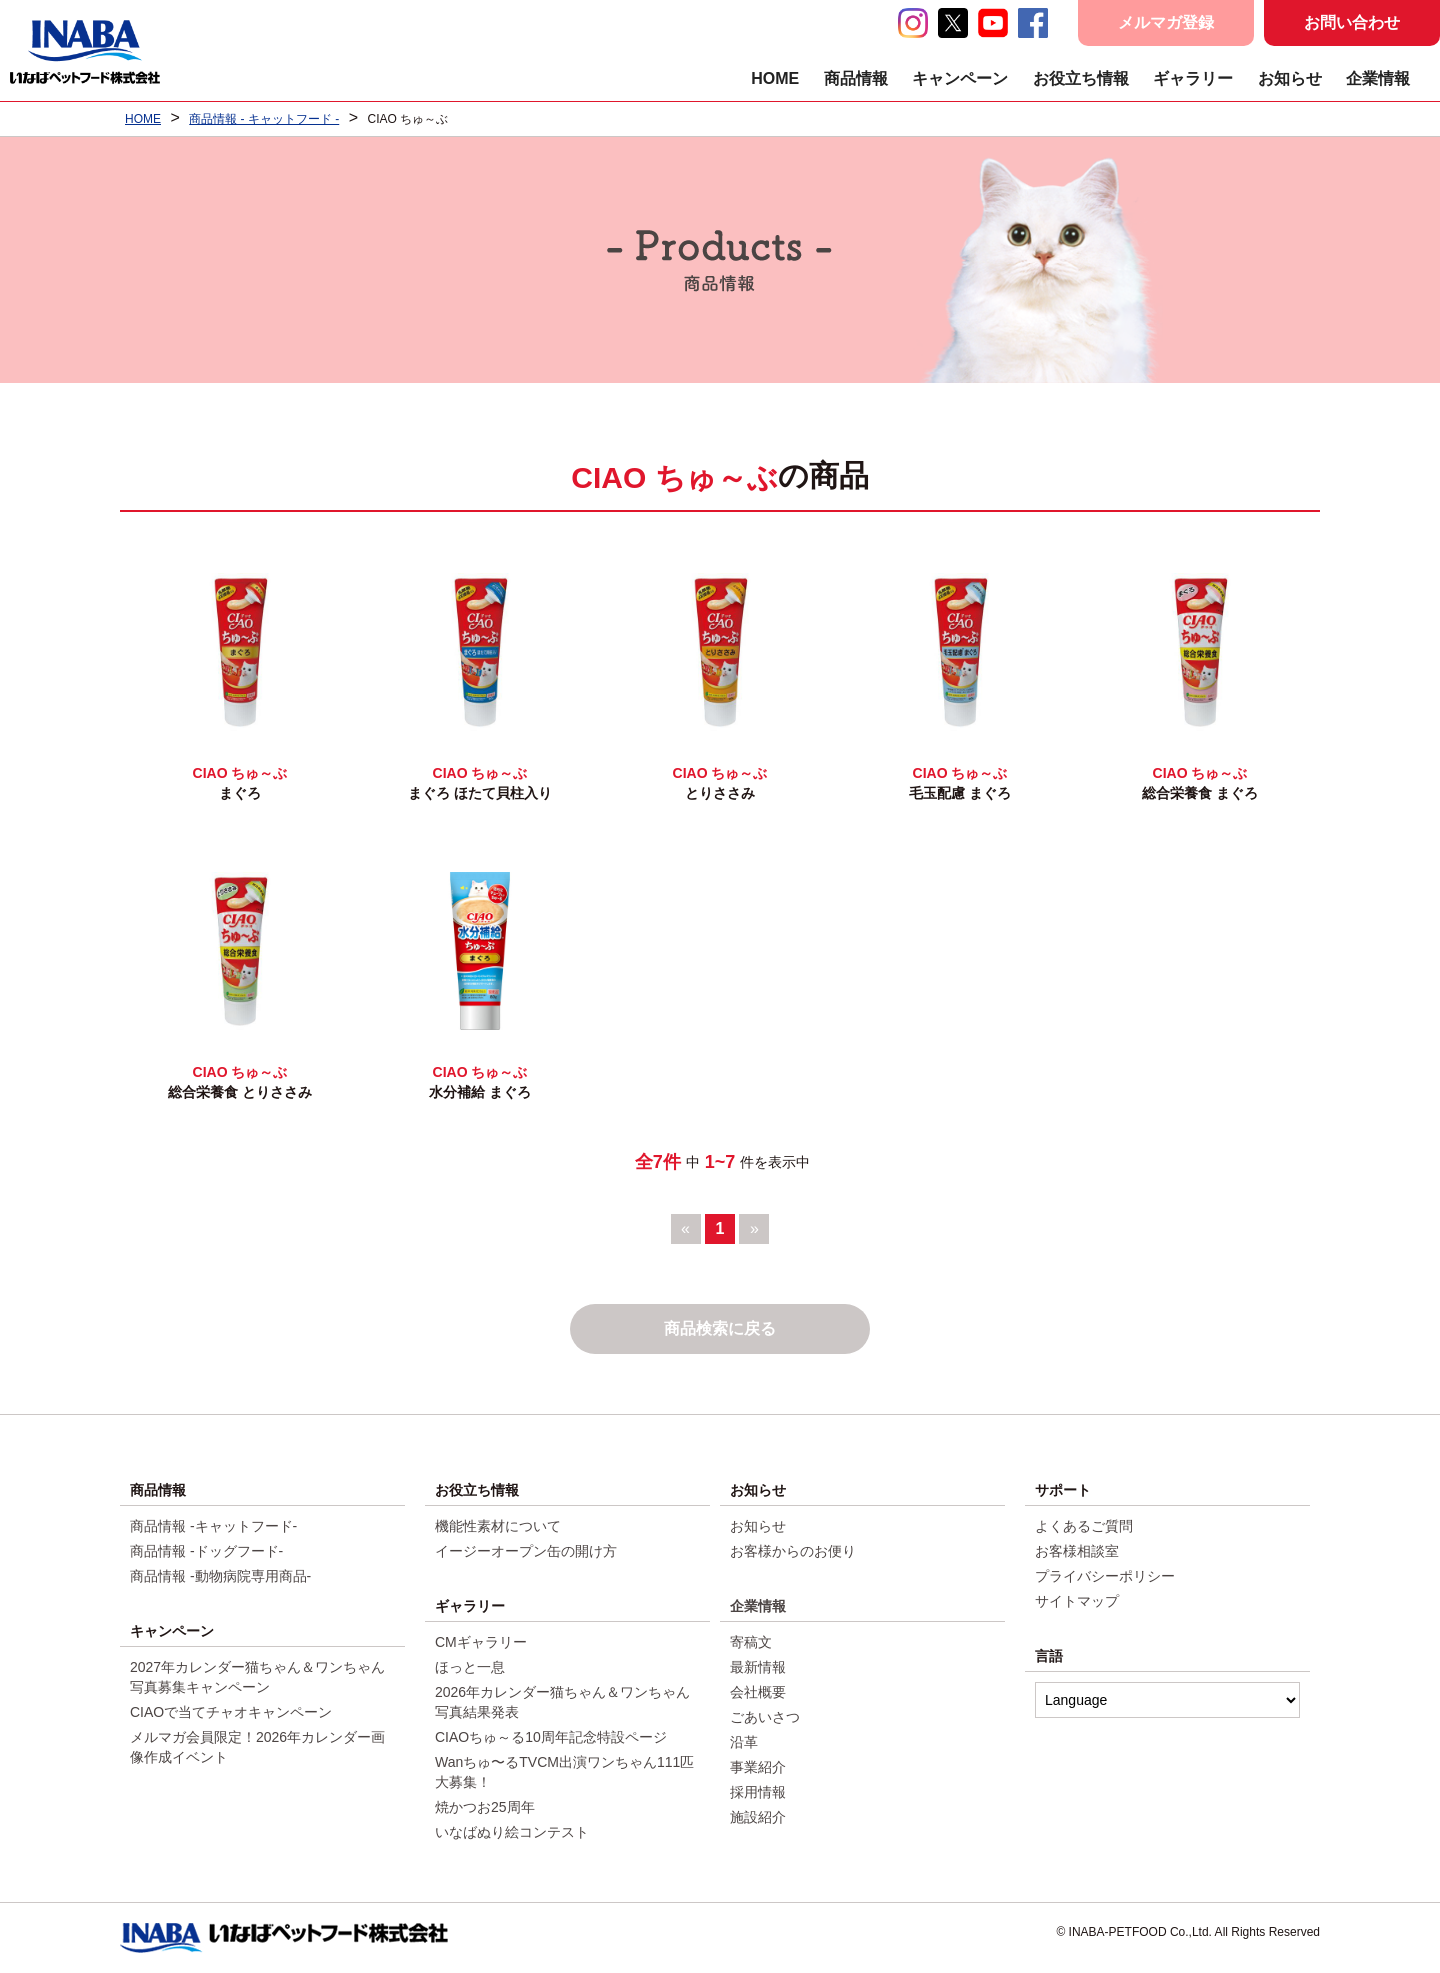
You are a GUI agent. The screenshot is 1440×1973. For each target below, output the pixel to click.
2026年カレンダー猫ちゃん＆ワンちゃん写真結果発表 (562, 1702)
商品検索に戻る (720, 1328)
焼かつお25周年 (485, 1807)
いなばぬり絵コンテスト (512, 1832)
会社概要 (758, 1692)
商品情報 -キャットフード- (213, 1526)
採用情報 (758, 1792)
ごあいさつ (765, 1717)
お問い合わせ (1352, 22)
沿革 (744, 1742)
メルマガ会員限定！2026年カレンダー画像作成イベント (257, 1747)
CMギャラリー (481, 1642)
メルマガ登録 (1166, 22)
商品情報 (856, 78)
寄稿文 (751, 1642)
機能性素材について (498, 1526)
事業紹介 (758, 1767)
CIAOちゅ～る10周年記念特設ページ (551, 1737)
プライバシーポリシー (1105, 1576)
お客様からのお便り (793, 1551)
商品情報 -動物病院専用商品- (220, 1576)
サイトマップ (1077, 1601)
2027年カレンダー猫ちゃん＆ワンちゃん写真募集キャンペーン (257, 1677)
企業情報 (1378, 78)
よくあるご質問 (1084, 1526)
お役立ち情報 (1081, 78)
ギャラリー (1193, 78)
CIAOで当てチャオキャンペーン (231, 1712)
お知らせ (1290, 78)
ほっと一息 (470, 1667)
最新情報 (758, 1667)
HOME (775, 78)
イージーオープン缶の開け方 (526, 1551)
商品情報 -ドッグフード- (206, 1551)
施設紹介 (758, 1817)
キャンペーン (960, 78)
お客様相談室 (1077, 1551)
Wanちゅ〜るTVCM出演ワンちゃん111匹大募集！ (564, 1772)
